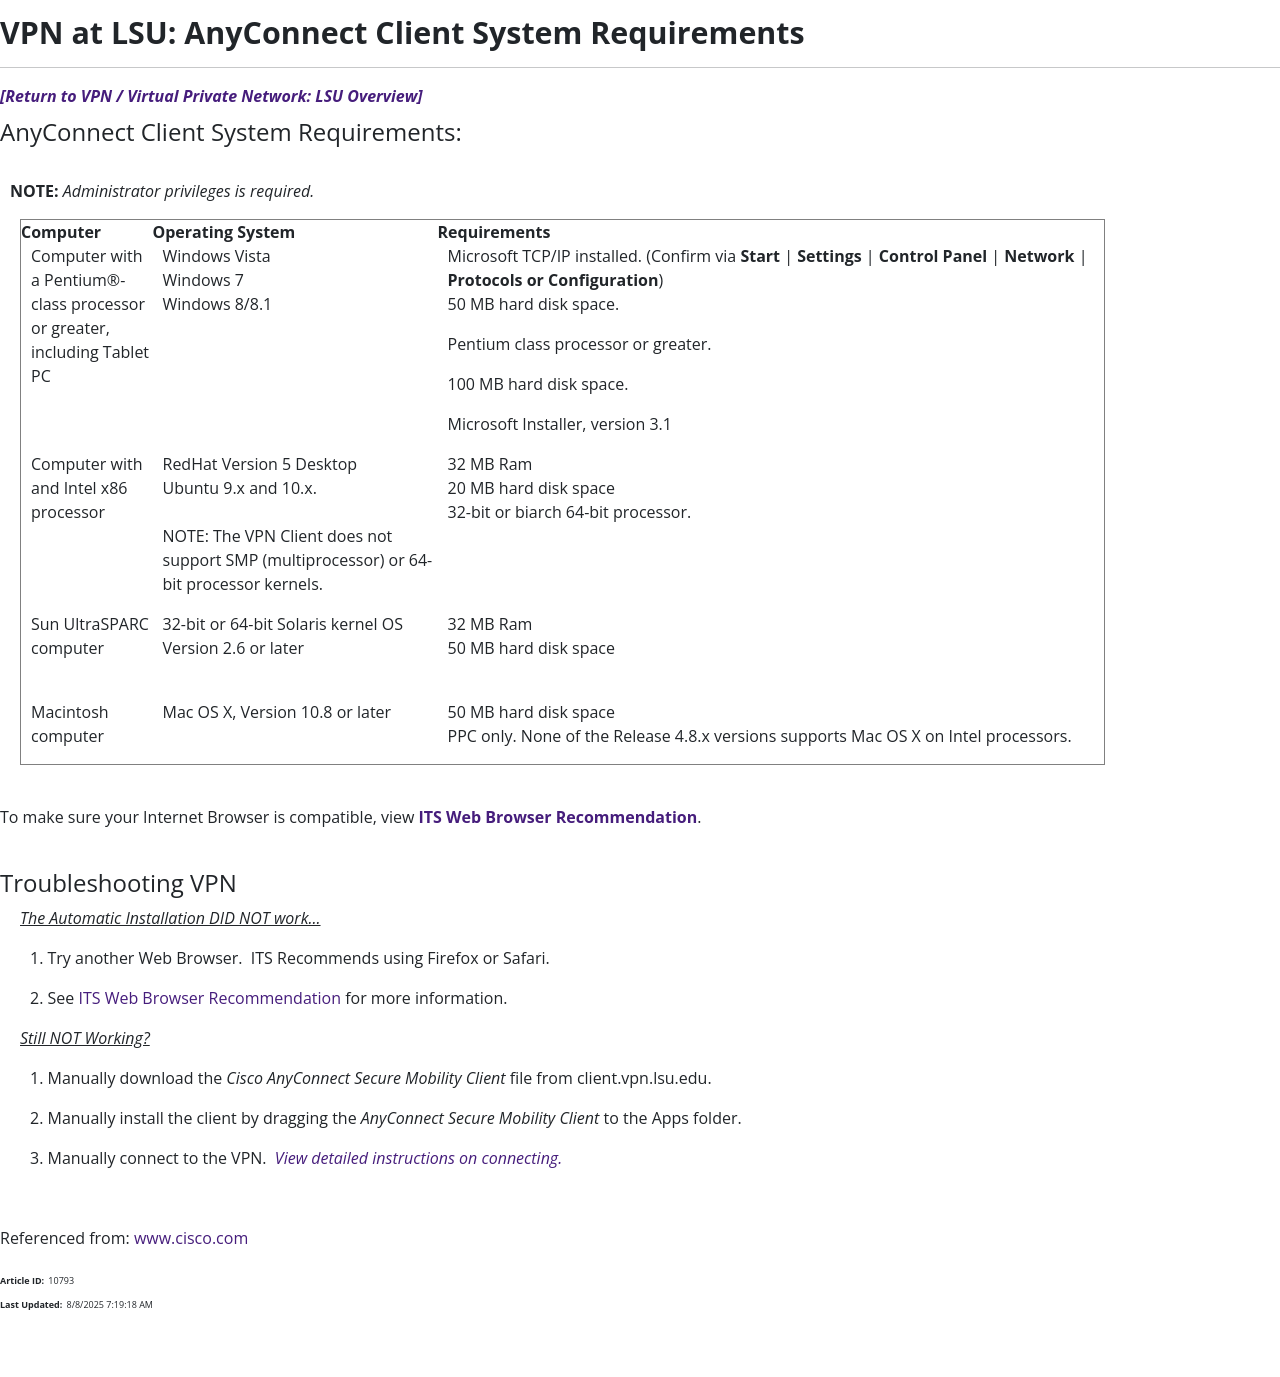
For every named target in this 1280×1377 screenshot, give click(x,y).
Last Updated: (31, 1304)
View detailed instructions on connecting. (418, 1158)
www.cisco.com (191, 1238)
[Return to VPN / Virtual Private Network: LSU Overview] (211, 96)
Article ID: (22, 1280)
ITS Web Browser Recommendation (558, 817)
